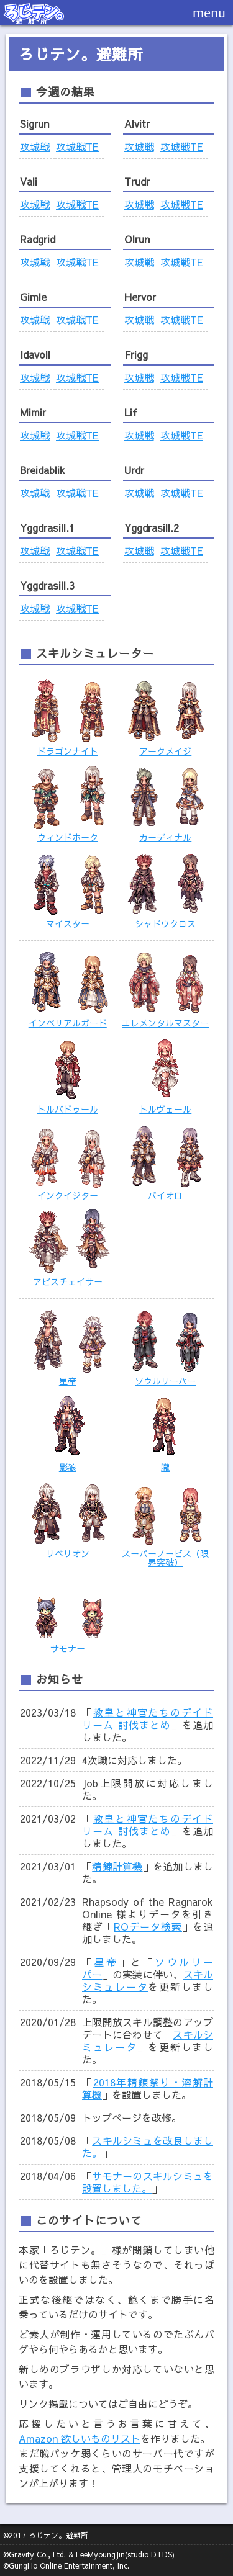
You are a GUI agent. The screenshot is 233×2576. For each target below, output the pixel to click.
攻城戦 (35, 146)
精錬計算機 (117, 1866)
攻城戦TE (77, 146)
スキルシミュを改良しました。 (147, 2147)
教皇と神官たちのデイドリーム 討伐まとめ (147, 1718)
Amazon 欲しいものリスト (79, 2438)
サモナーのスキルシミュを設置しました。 (147, 2182)
